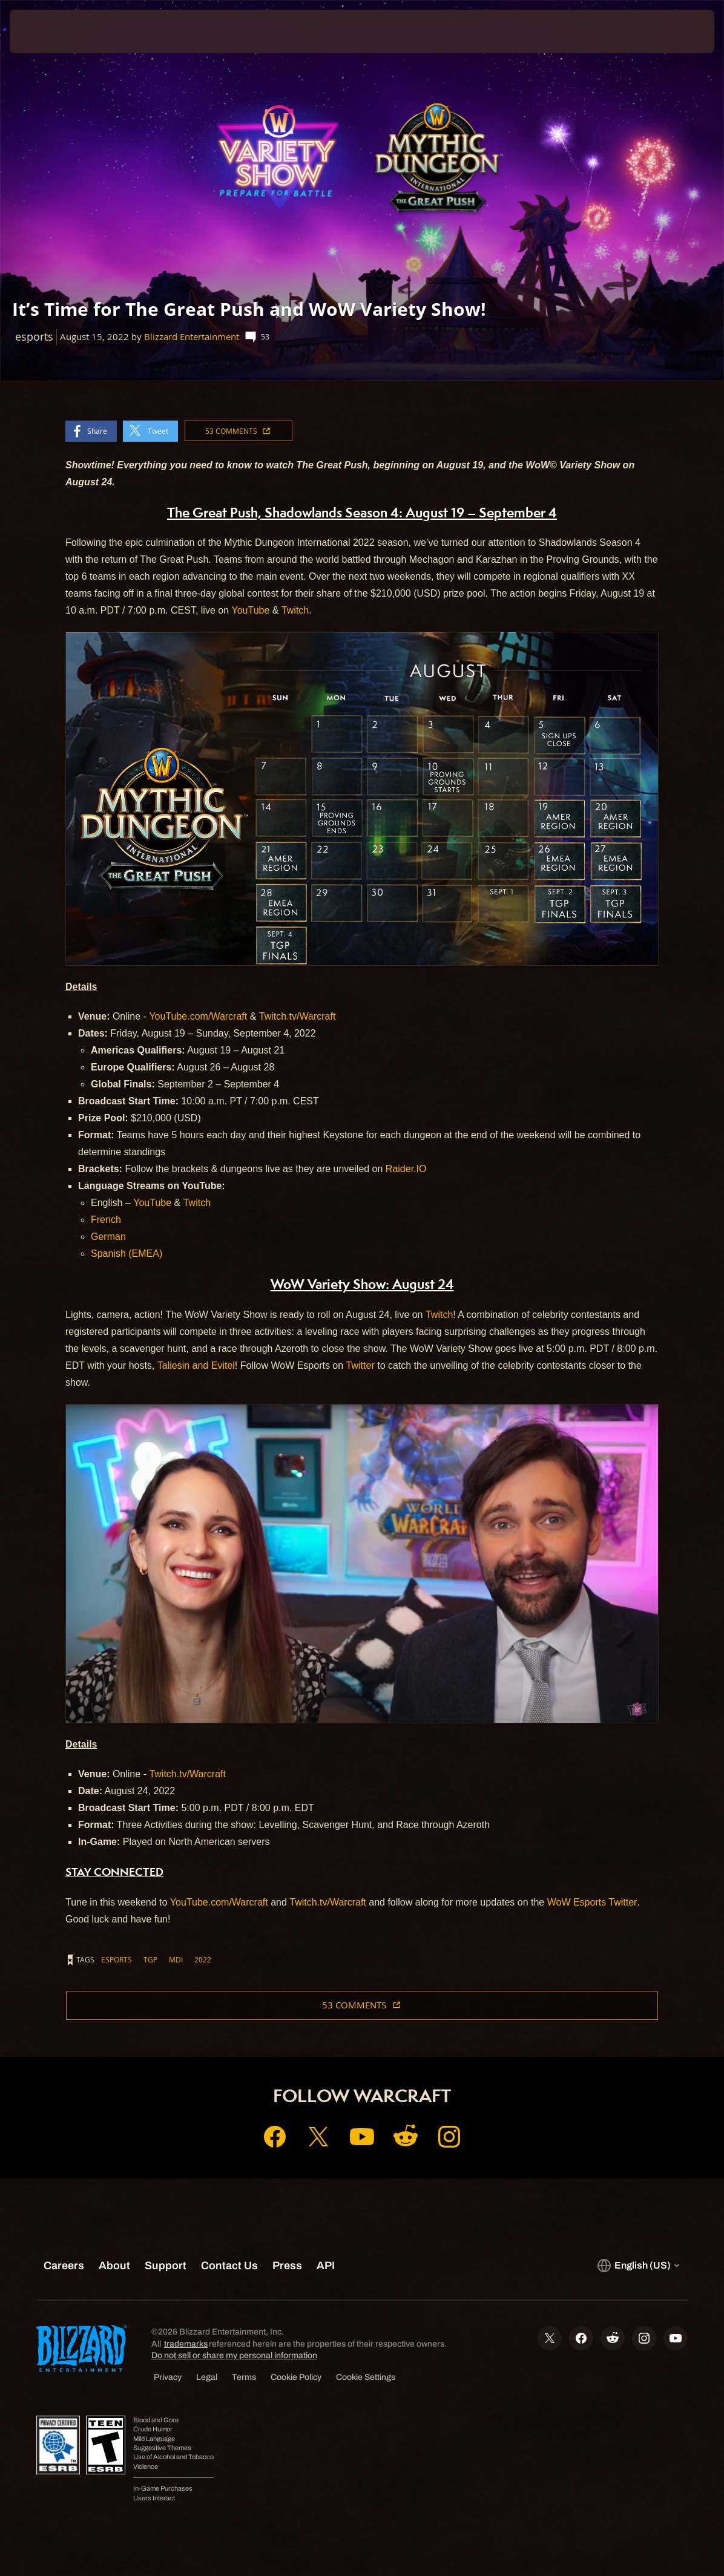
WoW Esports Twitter (592, 1902)
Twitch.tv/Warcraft (297, 1016)
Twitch (295, 610)
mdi (176, 1959)
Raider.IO (406, 1169)
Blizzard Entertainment (191, 336)
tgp (150, 1959)
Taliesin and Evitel (196, 1365)
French (106, 1219)
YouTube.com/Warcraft (198, 1016)
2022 (202, 1959)
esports (116, 1959)
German (108, 1236)
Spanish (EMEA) (126, 1253)
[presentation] (46, 31)
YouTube (250, 610)
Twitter (360, 1365)
